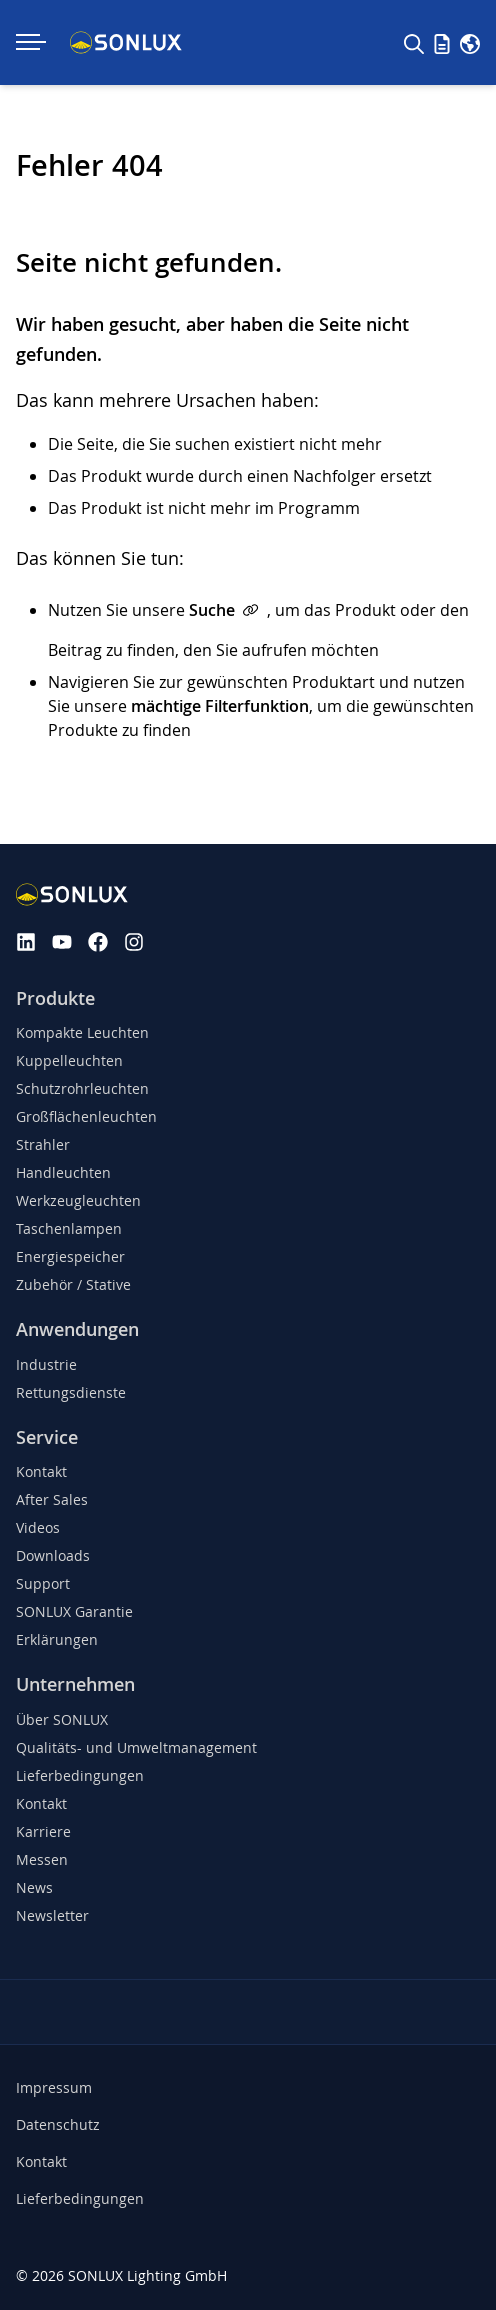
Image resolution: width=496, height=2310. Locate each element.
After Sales (52, 1499)
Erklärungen (57, 1639)
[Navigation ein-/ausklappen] (31, 42)
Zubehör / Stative (73, 1284)
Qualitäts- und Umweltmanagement (136, 1747)
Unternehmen (75, 1684)
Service (47, 1437)
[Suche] (414, 42)
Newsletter (52, 1915)
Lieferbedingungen (80, 1775)
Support (43, 1583)
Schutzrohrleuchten (82, 1088)
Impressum (54, 2087)
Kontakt (41, 1471)
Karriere (43, 1831)
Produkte (55, 998)
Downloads (53, 1555)
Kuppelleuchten (69, 1060)
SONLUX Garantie (74, 1611)
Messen (42, 1859)
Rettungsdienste (71, 1392)
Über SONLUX (62, 1719)
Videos (38, 1527)
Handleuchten (63, 1172)
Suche (212, 610)
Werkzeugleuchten (78, 1200)
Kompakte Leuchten (82, 1032)
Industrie (46, 1364)
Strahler (43, 1144)
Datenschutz (58, 2124)
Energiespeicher (70, 1256)
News (34, 1887)
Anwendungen (77, 1329)
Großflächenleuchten (86, 1116)
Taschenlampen (69, 1228)
